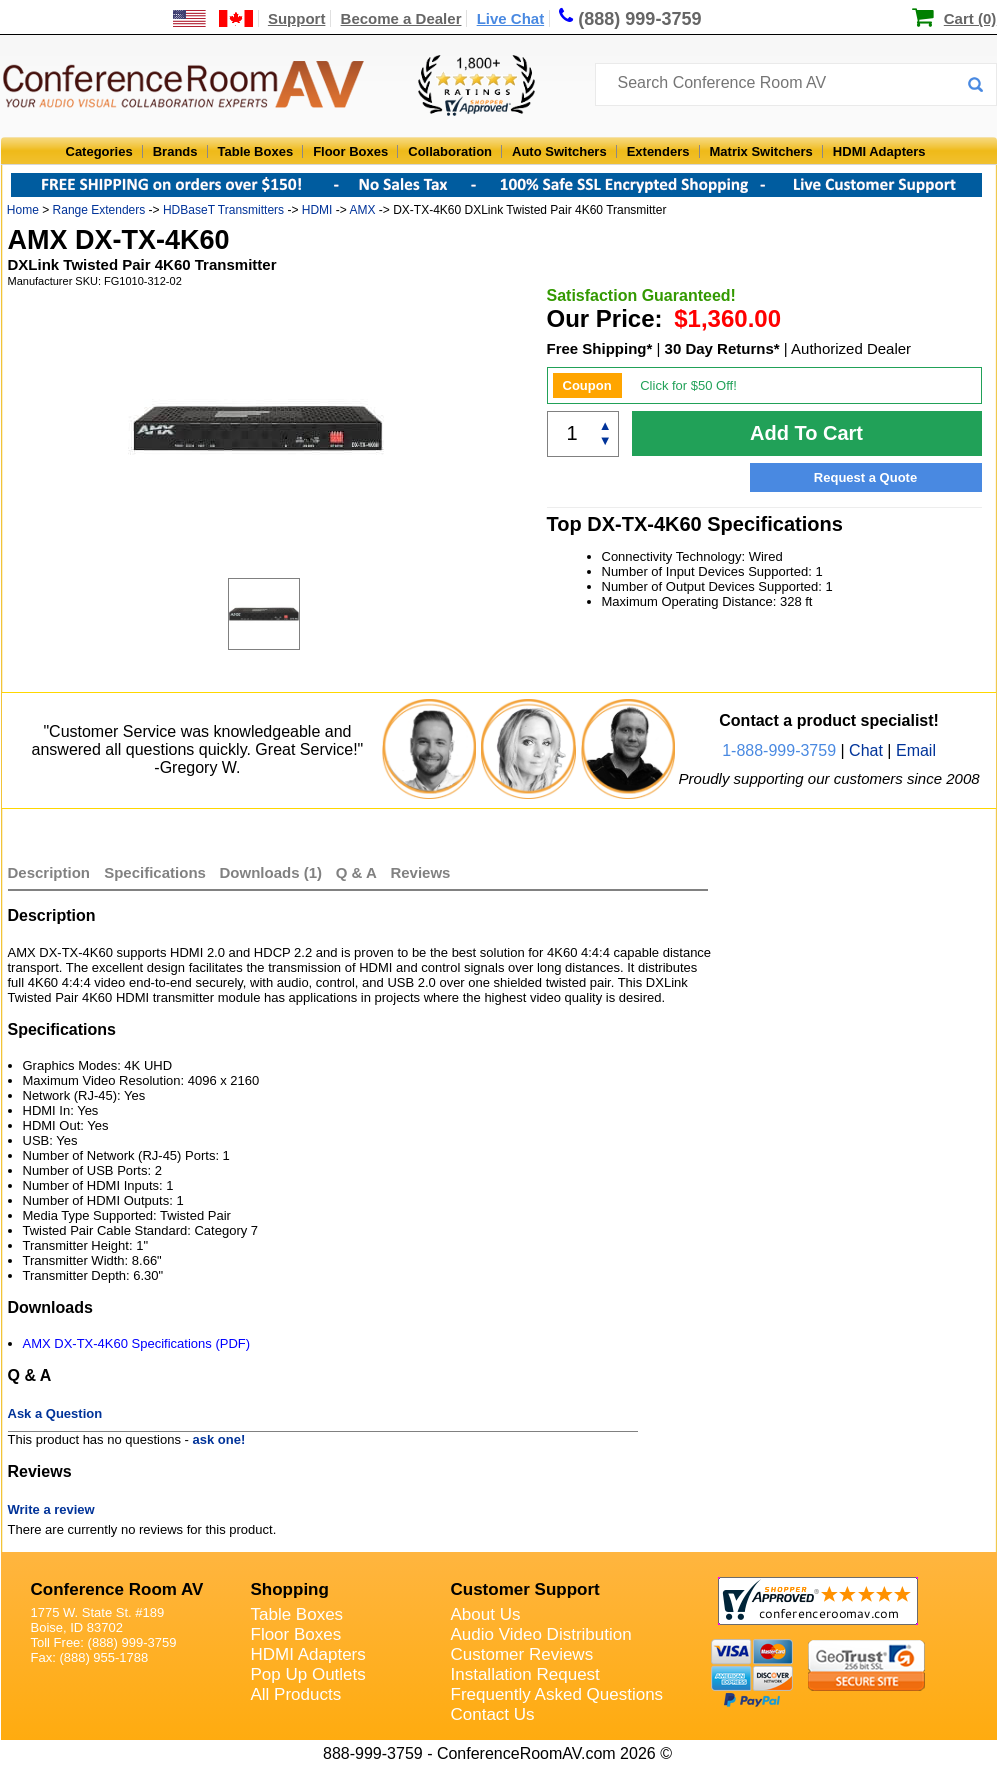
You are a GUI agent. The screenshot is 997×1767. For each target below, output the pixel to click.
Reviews (420, 872)
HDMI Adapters (879, 151)
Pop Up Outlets (308, 1674)
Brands (175, 151)
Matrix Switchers (761, 151)
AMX (362, 210)
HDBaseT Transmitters (223, 210)
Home (23, 210)
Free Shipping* (600, 348)
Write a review (51, 1509)
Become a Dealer (401, 18)
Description (49, 872)
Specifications (155, 872)
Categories (99, 151)
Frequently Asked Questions (557, 1694)
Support (297, 18)
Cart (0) (970, 18)
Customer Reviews (522, 1654)
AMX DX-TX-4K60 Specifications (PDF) (137, 1343)
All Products (296, 1694)
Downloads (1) (271, 872)
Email (916, 750)
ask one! (219, 1439)
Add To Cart (806, 433)
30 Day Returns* (722, 348)
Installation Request (525, 1674)
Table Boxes (256, 151)
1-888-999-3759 (779, 750)
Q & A (358, 872)
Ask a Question (55, 1413)
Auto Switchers (559, 151)
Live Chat (511, 18)
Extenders (658, 151)
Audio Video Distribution (541, 1634)
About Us (486, 1614)
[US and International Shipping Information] (213, 18)
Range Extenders (99, 210)
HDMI (317, 210)
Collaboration (450, 151)
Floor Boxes (350, 151)
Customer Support (525, 1589)
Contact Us (493, 1714)
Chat (866, 750)
